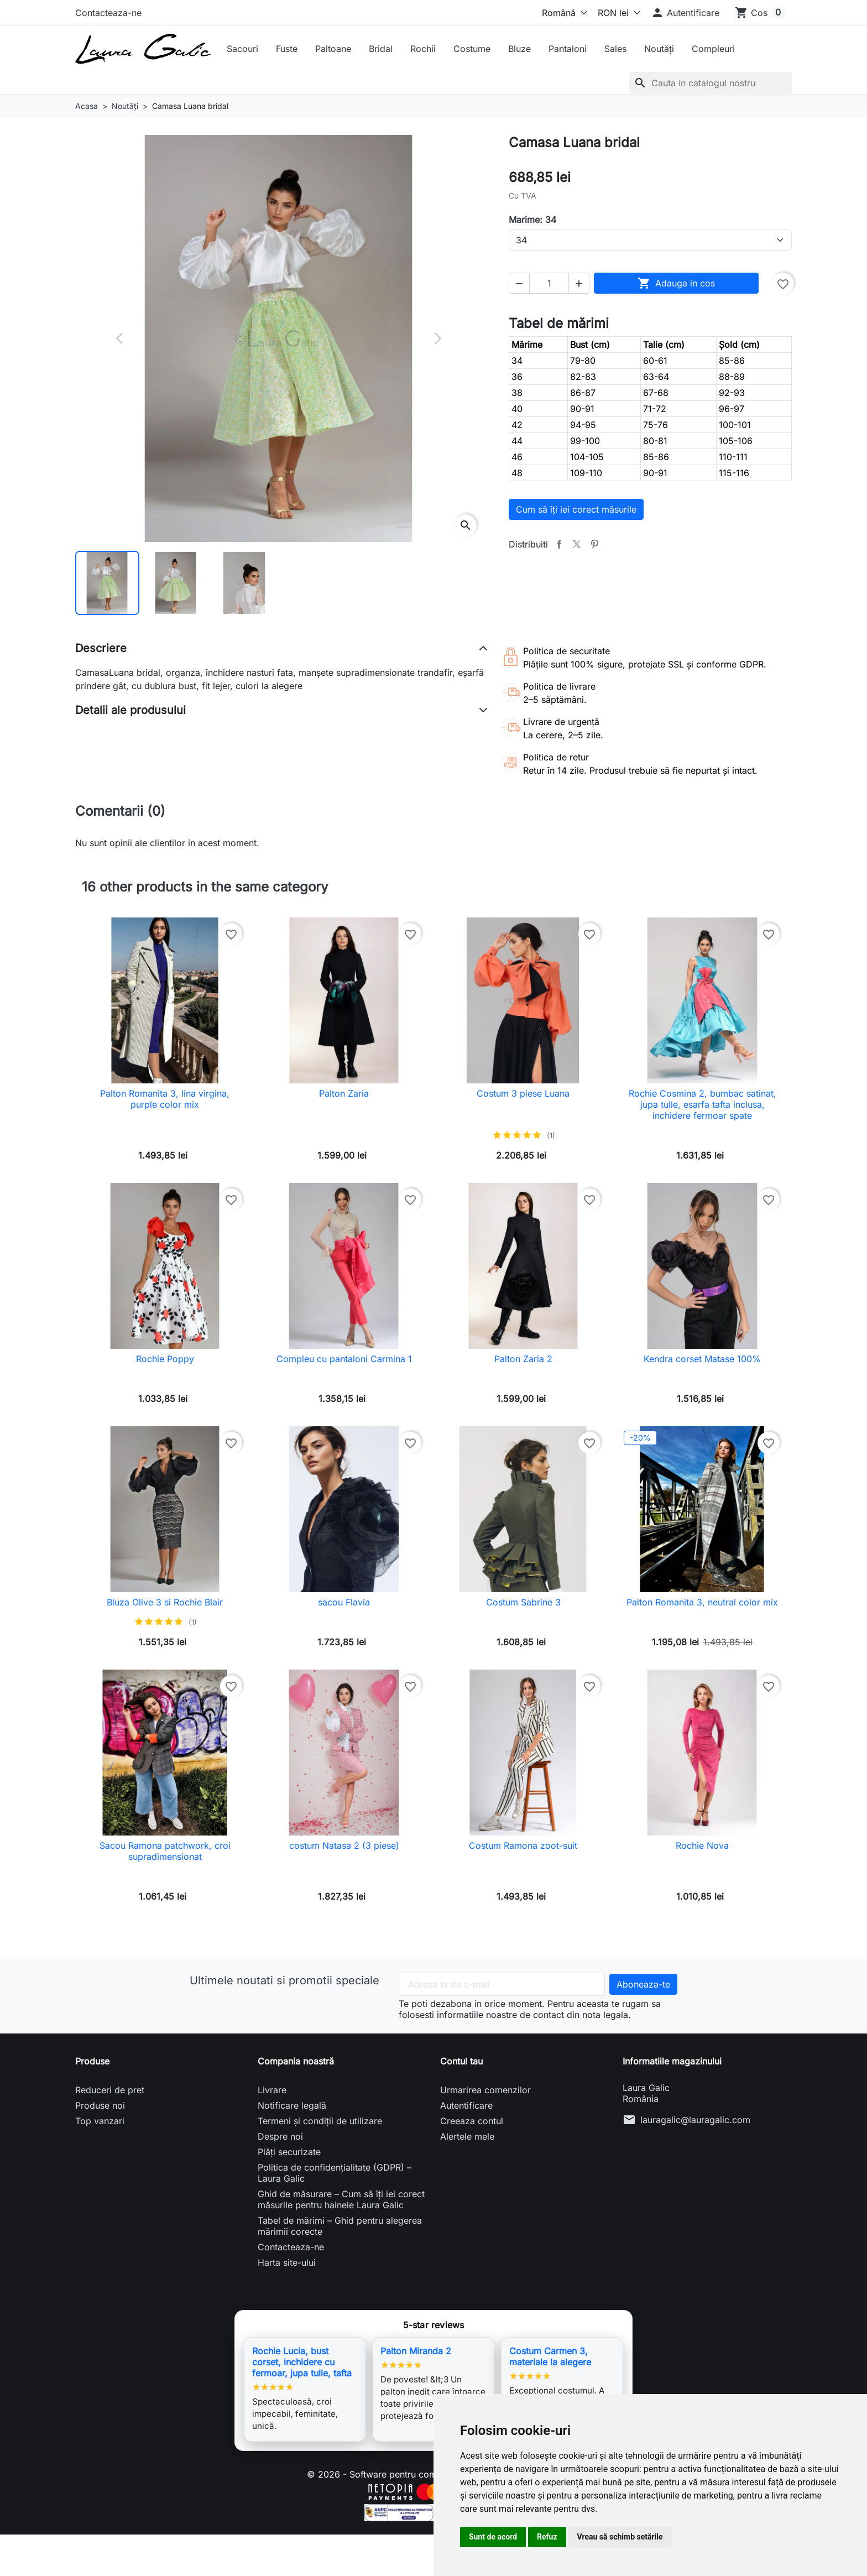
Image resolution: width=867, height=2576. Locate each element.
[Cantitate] (549, 283)
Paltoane (333, 48)
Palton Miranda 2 (415, 2350)
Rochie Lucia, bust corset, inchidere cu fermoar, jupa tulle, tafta (302, 2362)
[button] (685, 13)
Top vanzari (99, 2120)
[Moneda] (616, 13)
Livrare (272, 2089)
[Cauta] (710, 83)
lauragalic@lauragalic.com (695, 2119)
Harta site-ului (287, 2262)
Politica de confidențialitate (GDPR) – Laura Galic (334, 2173)
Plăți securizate (289, 2151)
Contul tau (461, 2061)
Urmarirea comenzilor (485, 2089)
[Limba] (562, 13)
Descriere (101, 648)
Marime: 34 (532, 219)
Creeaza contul (471, 2120)
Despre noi (280, 2136)
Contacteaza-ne (108, 12)
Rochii (423, 48)
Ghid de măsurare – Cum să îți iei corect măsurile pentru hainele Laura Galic (341, 2199)
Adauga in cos (676, 283)
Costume (471, 48)
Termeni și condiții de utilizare (320, 2120)
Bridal (381, 48)
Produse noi (100, 2105)
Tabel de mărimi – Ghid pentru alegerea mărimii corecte (340, 2226)
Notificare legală (292, 2105)
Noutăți (659, 48)
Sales (615, 48)
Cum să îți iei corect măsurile (576, 509)
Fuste (286, 48)
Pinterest (594, 544)
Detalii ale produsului (130, 710)
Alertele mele (467, 2136)
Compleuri (713, 48)
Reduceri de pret (109, 2089)
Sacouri (242, 48)
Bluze (519, 48)
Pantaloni (568, 48)
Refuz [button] (547, 2536)
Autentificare (466, 2105)
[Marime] (650, 240)
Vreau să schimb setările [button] (620, 2536)
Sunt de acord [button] (493, 2536)
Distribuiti (559, 544)
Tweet (576, 544)
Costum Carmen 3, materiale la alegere (550, 2356)
